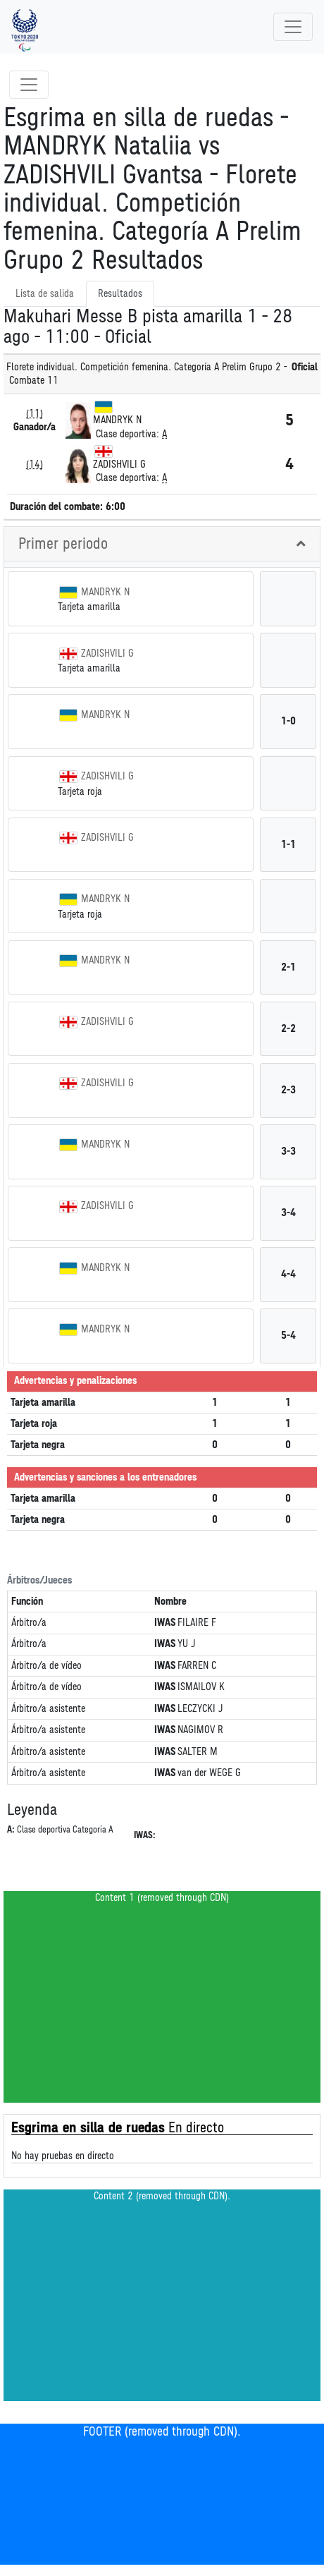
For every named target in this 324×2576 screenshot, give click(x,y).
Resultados (120, 293)
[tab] (162, 544)
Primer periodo (63, 544)
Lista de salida (44, 293)
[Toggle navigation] (293, 27)
